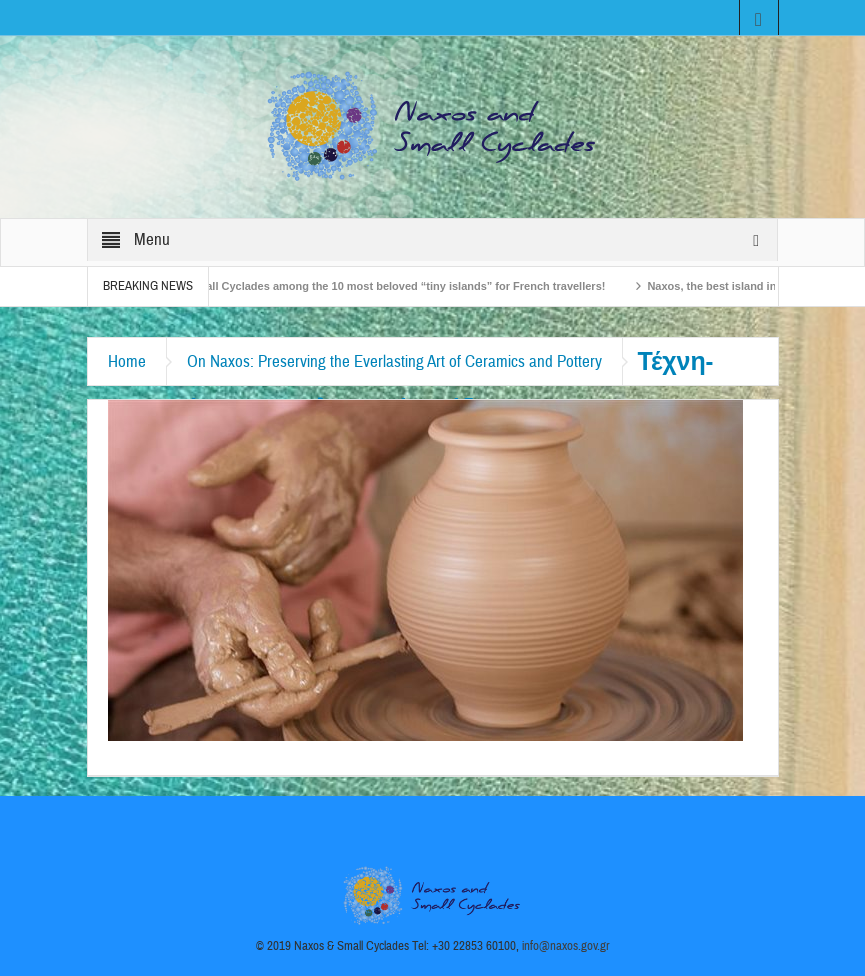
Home (127, 361)
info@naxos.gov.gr (566, 946)
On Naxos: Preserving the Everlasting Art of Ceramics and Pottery (394, 361)
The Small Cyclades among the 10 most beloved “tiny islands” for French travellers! (393, 286)
